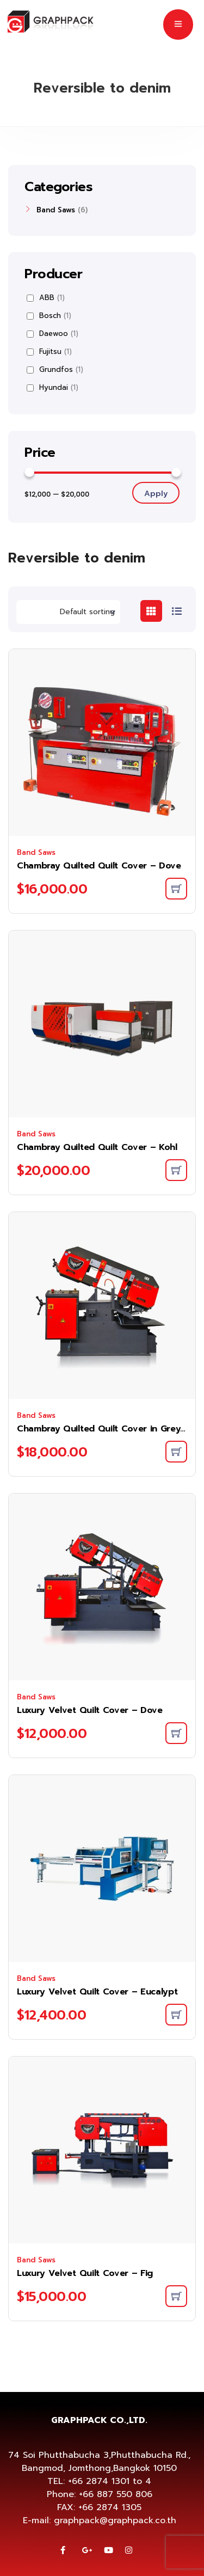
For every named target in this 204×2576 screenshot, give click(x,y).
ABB (46, 298)
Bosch (49, 316)
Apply (156, 493)
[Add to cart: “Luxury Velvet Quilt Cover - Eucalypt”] (176, 2015)
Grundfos (55, 370)
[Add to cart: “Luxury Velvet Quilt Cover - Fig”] (176, 2296)
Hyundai (52, 388)
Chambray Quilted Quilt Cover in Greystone (102, 1428)
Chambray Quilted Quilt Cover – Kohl (97, 1147)
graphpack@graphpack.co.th (115, 2520)
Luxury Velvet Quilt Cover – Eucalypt (97, 1991)
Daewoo (52, 334)
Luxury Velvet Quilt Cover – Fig (85, 2273)
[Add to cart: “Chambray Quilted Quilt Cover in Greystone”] (176, 1452)
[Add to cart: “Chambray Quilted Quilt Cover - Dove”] (176, 889)
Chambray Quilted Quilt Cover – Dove (99, 865)
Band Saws (36, 852)
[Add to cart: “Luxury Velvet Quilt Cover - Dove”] (176, 1733)
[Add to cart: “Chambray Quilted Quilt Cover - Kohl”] (176, 1170)
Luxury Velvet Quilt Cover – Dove (90, 1710)
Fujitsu (49, 352)
